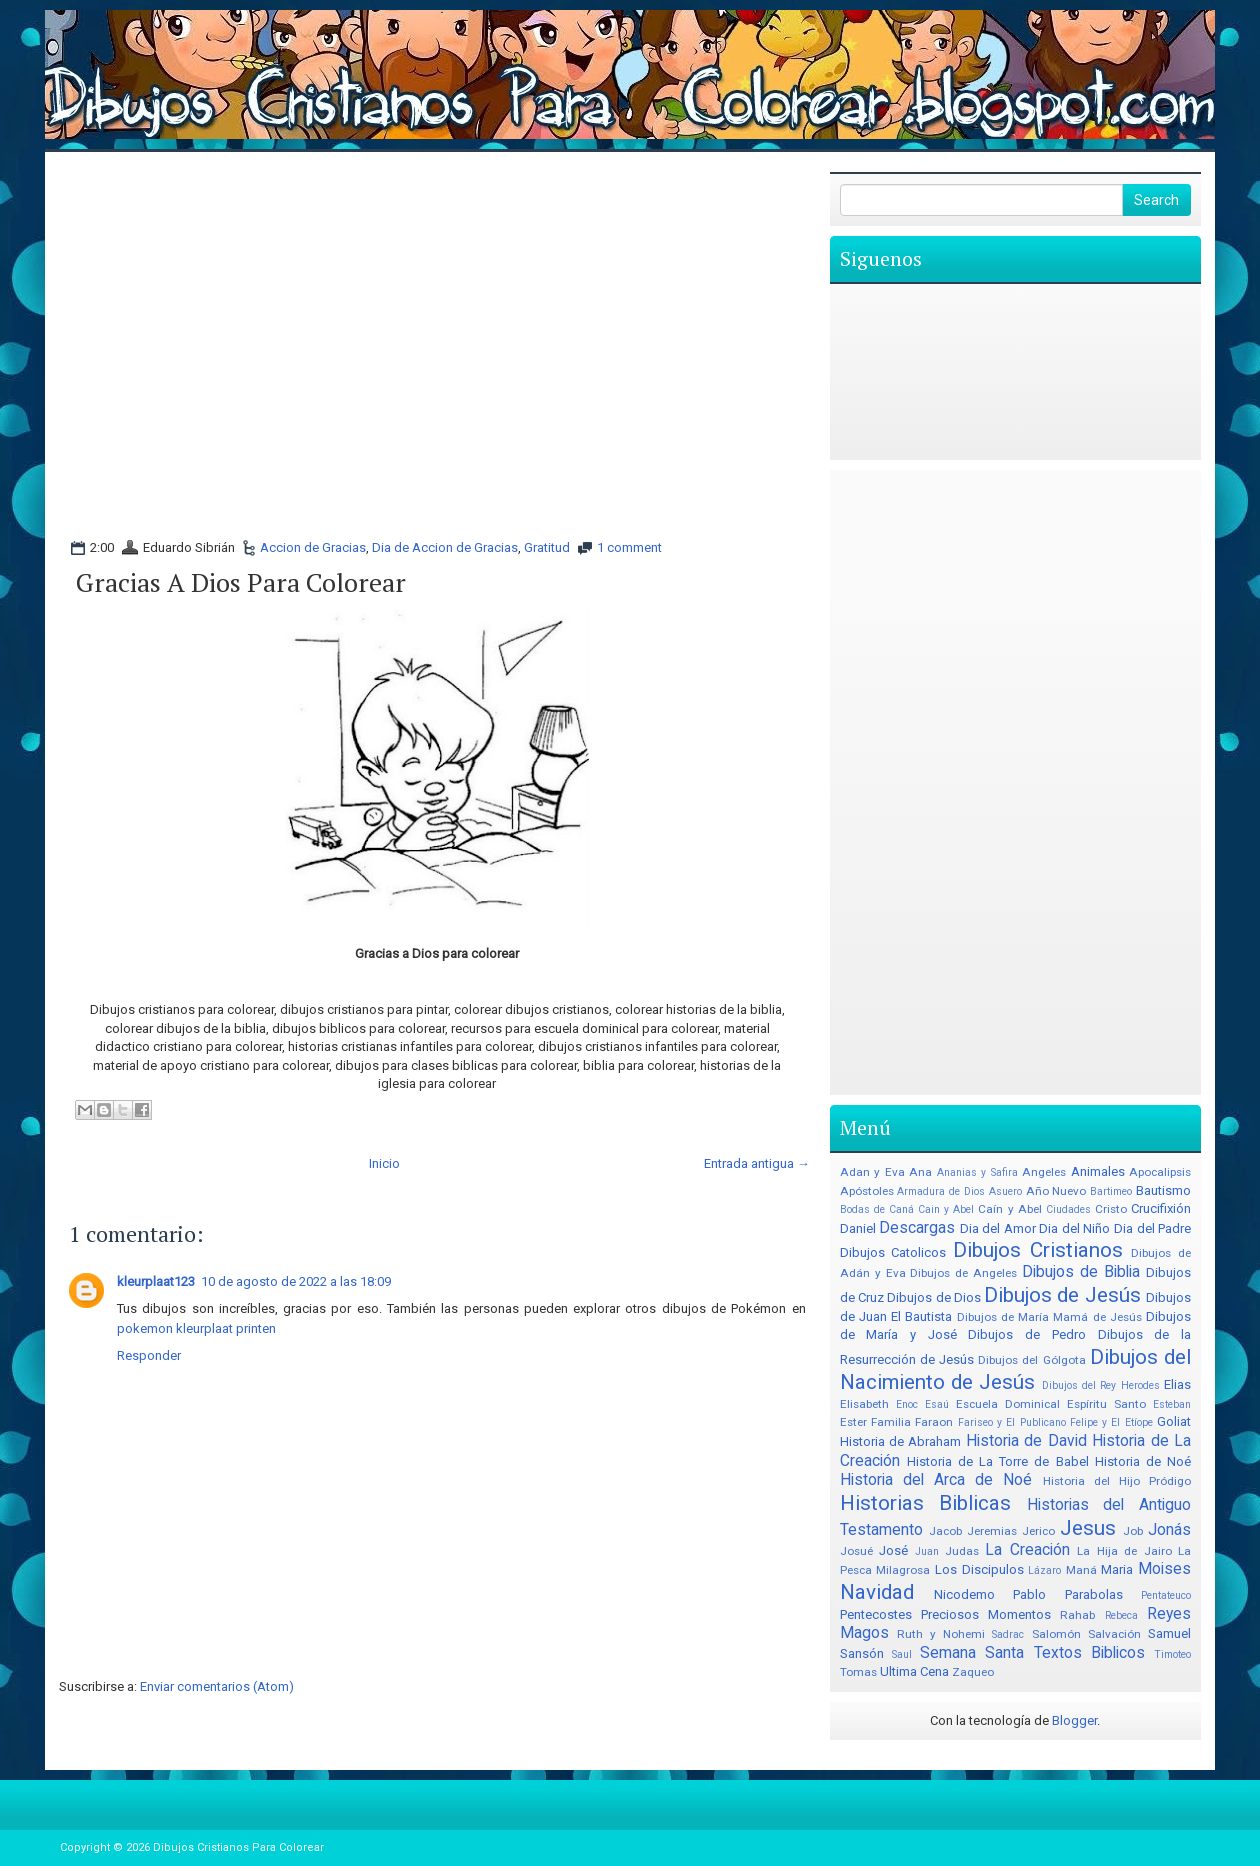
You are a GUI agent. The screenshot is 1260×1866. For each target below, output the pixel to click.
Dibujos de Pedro (1026, 1334)
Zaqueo (973, 1672)
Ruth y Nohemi (941, 1634)
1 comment (629, 547)
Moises (1164, 1569)
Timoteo (1172, 1654)
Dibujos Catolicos (893, 1252)
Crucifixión (1161, 1208)
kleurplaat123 (156, 1281)
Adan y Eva (872, 1172)
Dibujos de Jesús (1062, 1295)
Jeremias (992, 1531)
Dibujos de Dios (934, 1297)
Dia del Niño (1074, 1228)
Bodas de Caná (877, 1209)
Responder (149, 1355)
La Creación (1027, 1550)
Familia (891, 1422)
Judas (962, 1551)
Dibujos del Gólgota (1031, 1360)
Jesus (1088, 1528)
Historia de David (1026, 1441)
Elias (1177, 1384)
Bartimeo (1111, 1191)
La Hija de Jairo (1124, 1551)
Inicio (384, 1163)
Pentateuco (1166, 1595)
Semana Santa (972, 1653)
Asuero (1005, 1191)
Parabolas (1094, 1594)
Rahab (1077, 1615)
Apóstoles (867, 1191)
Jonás (1169, 1530)
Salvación (1114, 1634)
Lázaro (1044, 1570)
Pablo (1029, 1594)
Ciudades (1068, 1209)
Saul (902, 1654)
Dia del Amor (998, 1228)
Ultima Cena (914, 1671)
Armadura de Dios (941, 1191)
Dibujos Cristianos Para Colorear (238, 1847)
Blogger (1074, 1720)
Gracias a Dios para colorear (241, 582)
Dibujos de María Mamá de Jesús (1049, 1317)
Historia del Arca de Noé (936, 1480)
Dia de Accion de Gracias (445, 547)
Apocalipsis (1160, 1172)
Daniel (858, 1228)
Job (1133, 1531)
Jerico (1038, 1531)
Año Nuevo (1056, 1191)
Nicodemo (964, 1594)
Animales (1098, 1171)
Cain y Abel (946, 1209)
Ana (920, 1172)
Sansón (862, 1653)
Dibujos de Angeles (963, 1273)
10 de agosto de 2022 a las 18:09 (296, 1281)
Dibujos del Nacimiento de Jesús (1015, 1369)
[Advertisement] (437, 217)
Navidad (877, 1592)
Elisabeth (864, 1404)
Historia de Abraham (901, 1441)
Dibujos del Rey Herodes (1101, 1385)
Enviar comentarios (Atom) (217, 1686)
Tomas (858, 1672)
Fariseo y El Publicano (1012, 1422)
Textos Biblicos (1089, 1653)
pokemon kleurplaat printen (196, 1328)
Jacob (945, 1531)
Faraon (934, 1422)
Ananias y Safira (977, 1172)
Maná (1081, 1570)
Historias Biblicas (926, 1503)
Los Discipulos (979, 1569)
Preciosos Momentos (986, 1614)
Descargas (917, 1228)
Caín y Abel (1009, 1209)
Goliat (1174, 1421)
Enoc (907, 1404)
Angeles (1044, 1172)
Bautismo (1163, 1190)
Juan (927, 1551)
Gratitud (547, 547)
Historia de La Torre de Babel (998, 1461)
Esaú (937, 1404)
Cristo (1111, 1209)
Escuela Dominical (1008, 1404)
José (893, 1550)
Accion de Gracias (313, 547)
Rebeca (1121, 1615)
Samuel (1169, 1633)
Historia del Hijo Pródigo (1117, 1481)
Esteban (1172, 1404)
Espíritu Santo (1106, 1404)
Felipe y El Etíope (1111, 1422)
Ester (853, 1422)
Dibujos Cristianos (1038, 1250)
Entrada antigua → (757, 1163)
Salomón (1056, 1634)
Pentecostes (876, 1614)
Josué (856, 1551)
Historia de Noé (1143, 1461)
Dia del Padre (1152, 1228)
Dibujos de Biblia (1081, 1272)
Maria (1117, 1569)
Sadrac (1008, 1634)
